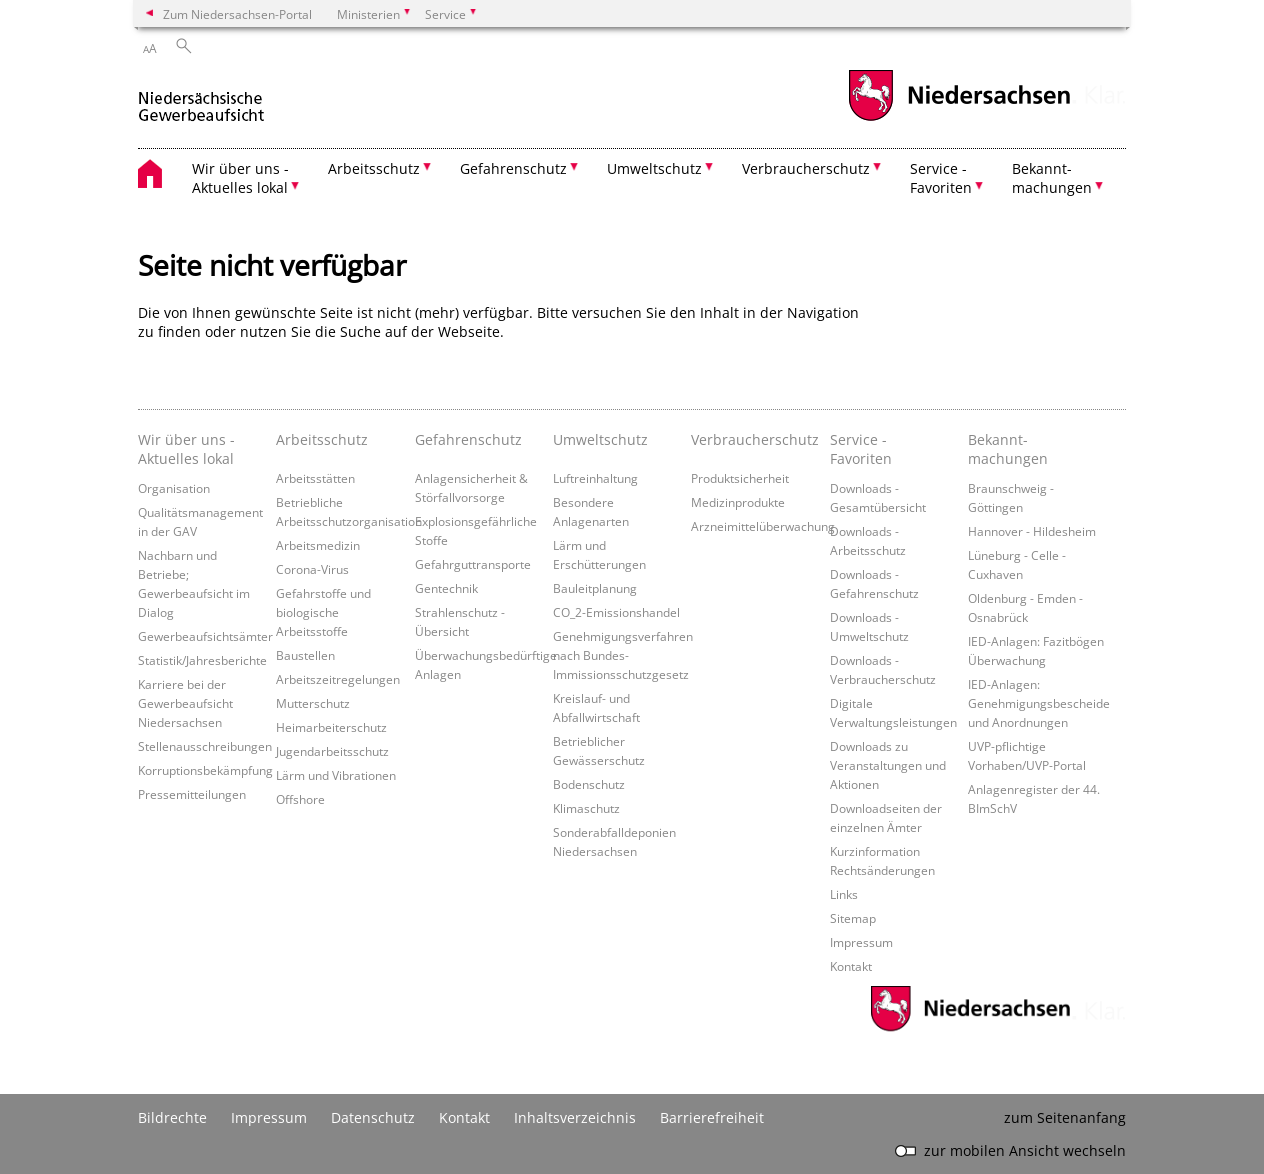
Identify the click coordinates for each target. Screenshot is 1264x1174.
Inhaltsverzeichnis (575, 1117)
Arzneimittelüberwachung (763, 526)
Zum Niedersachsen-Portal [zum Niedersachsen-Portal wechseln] (237, 14)
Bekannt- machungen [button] (1052, 178)
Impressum (861, 942)
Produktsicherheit (740, 478)
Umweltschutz (600, 439)
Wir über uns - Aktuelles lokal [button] (240, 178)
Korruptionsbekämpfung (205, 770)
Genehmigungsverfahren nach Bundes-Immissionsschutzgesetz (623, 655)
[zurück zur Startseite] (201, 98)
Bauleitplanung (595, 588)
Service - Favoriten (861, 449)
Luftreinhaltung (595, 478)
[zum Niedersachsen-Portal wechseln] (959, 118)
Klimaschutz (586, 808)
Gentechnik (446, 588)
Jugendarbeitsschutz (332, 751)
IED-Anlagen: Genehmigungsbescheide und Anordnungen (1039, 703)
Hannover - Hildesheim (1032, 531)
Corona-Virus (312, 569)
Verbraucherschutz (755, 439)
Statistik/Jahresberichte (202, 660)
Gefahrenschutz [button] (513, 168)
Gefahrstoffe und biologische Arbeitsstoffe (323, 612)
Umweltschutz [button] (654, 168)
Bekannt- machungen (1008, 449)
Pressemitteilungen (192, 794)
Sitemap (853, 918)
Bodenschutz (589, 784)
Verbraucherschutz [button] (806, 168)
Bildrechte (172, 1117)
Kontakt (851, 966)
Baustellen (305, 655)
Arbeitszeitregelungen (338, 679)
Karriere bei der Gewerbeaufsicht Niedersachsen (185, 703)
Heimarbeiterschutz (331, 727)
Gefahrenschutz (468, 439)
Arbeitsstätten (315, 478)
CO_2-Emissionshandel (616, 612)
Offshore (300, 799)
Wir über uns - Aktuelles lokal (186, 449)
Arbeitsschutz (322, 439)
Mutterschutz (313, 703)
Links (844, 894)
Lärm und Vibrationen (336, 775)
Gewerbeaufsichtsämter (205, 636)
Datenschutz (373, 1117)
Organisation (174, 488)
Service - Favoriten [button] (941, 178)
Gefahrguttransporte (473, 564)
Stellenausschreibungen (205, 746)
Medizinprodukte (738, 502)
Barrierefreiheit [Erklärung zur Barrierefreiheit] (712, 1117)
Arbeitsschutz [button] (374, 168)
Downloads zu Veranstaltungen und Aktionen (888, 765)
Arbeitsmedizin (318, 545)
